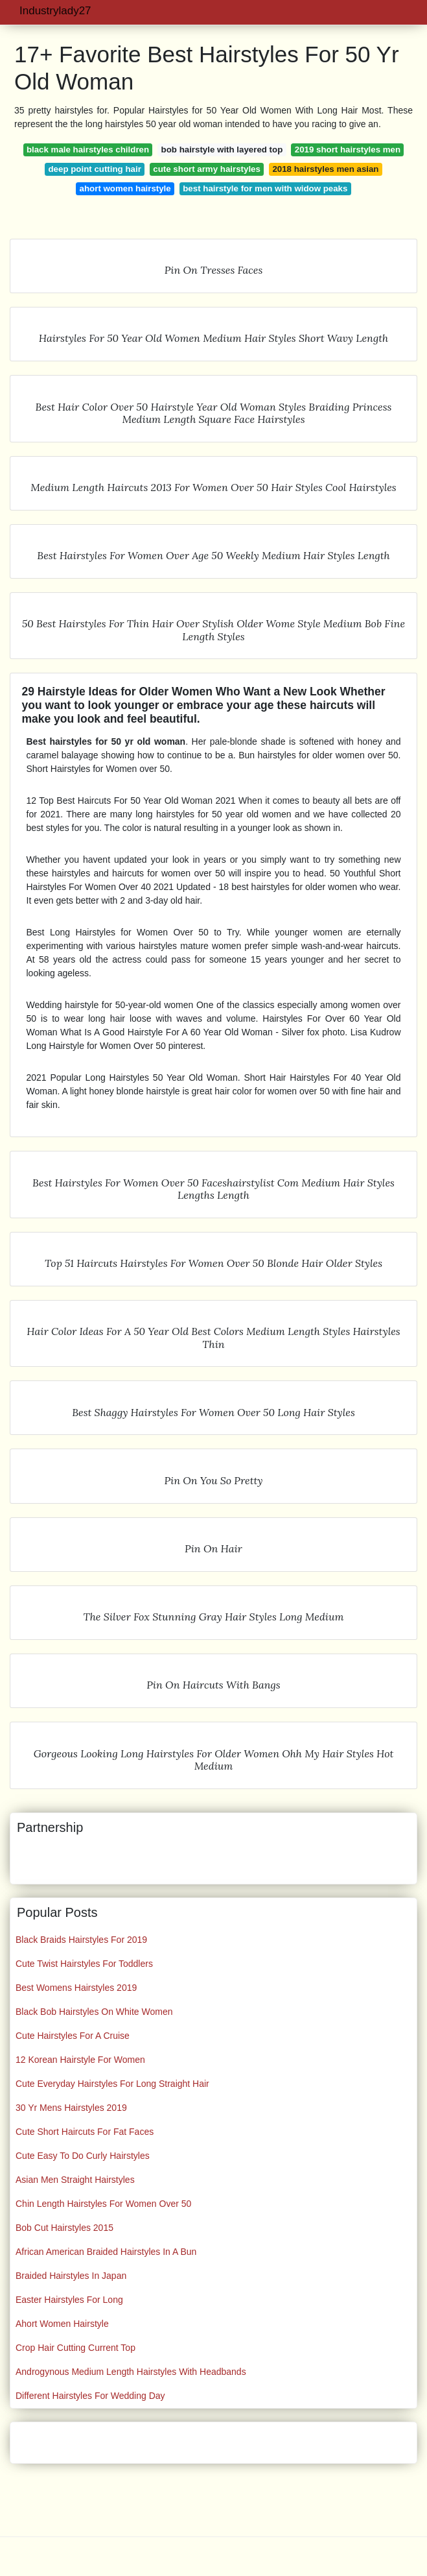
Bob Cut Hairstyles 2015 (64, 2227)
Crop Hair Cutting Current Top (75, 2347)
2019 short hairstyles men (347, 149)
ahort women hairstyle (125, 188)
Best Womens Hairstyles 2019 (76, 1987)
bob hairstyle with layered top (222, 149)
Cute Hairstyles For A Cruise (73, 2035)
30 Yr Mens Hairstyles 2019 (71, 2107)
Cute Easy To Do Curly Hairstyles (83, 2155)
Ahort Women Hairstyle (62, 2323)
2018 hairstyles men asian (325, 169)
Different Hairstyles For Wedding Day (90, 2395)
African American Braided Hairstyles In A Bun (106, 2251)
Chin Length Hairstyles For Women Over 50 (103, 2203)
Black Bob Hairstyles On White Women (94, 2011)
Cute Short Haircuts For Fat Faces (85, 2131)
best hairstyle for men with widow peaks (265, 188)
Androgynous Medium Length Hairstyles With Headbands (131, 2371)
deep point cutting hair (95, 169)
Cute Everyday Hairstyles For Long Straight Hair (112, 2083)
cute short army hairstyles (206, 169)
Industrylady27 (55, 11)
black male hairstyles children (88, 149)
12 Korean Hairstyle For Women (80, 2059)
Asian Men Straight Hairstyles (75, 2179)
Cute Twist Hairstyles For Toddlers (84, 1963)
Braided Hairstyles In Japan (71, 2275)
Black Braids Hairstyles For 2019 (81, 1939)
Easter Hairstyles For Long (69, 2299)
